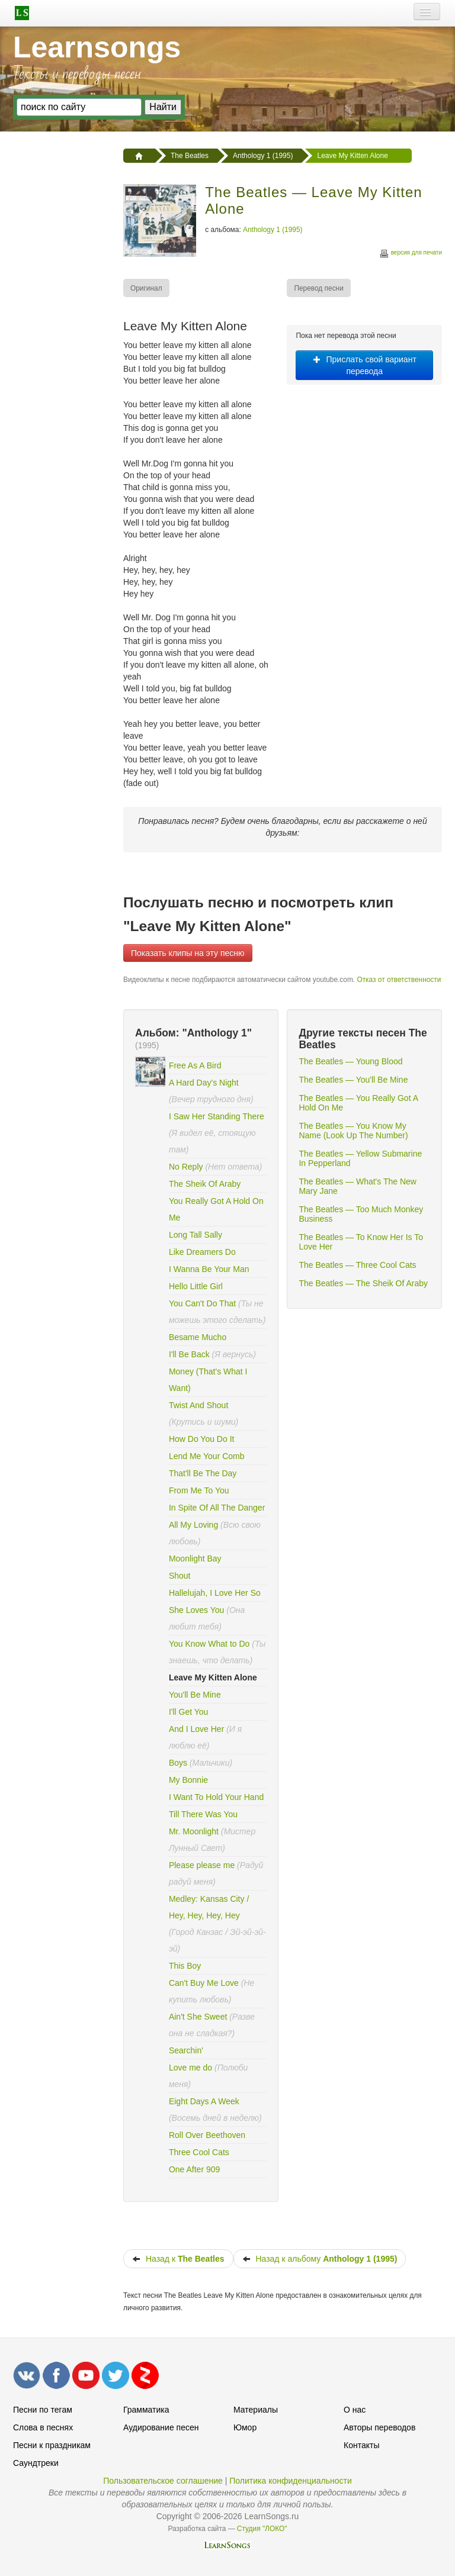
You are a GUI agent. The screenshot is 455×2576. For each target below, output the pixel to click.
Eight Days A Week (204, 2101)
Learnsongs (97, 47)
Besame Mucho (197, 1337)
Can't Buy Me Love (204, 1983)
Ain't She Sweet (198, 2016)
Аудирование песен (160, 2427)
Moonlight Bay (195, 1558)
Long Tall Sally (195, 1234)
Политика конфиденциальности (290, 2480)
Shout (180, 1575)
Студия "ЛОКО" (262, 2529)
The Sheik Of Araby (205, 1184)
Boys (178, 1762)
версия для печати (410, 254)
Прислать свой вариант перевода (364, 365)
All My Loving (193, 1525)
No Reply (186, 1166)
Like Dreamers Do (202, 1252)
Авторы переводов (379, 2427)
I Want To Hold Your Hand (216, 1797)
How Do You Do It (202, 1439)
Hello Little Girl (196, 1286)
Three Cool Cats (199, 2152)
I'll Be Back (190, 1354)
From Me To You (199, 1490)
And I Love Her (196, 1729)
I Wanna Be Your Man (209, 1269)
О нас (355, 2409)
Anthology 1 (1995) (272, 230)
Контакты (361, 2445)
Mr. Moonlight (195, 1831)
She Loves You (196, 1610)
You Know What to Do (209, 1643)
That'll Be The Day (202, 1473)
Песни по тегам (42, 2409)
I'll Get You (189, 1712)
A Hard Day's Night (204, 1082)
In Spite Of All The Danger (217, 1507)
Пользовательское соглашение (163, 2480)
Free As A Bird (195, 1065)
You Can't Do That (202, 1303)
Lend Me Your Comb (207, 1456)
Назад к (178, 2258)
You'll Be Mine (195, 1694)
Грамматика (146, 2409)
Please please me (202, 1865)
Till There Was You (203, 1814)
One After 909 (194, 2169)
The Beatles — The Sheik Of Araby (363, 1283)
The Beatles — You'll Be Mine (353, 1079)
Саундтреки (36, 2463)
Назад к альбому (320, 2258)
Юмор (245, 2427)
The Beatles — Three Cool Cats (357, 1265)
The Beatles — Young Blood (350, 1061)
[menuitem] (147, 288)
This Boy (185, 1965)
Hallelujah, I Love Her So (215, 1593)
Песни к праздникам (52, 2445)
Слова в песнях (43, 2427)
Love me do (190, 2067)
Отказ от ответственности (399, 979)
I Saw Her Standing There (216, 1116)
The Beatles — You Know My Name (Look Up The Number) (353, 1130)
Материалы (255, 2409)
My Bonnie (188, 1780)
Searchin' (186, 2050)
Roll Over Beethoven (207, 2135)
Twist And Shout (198, 1405)
